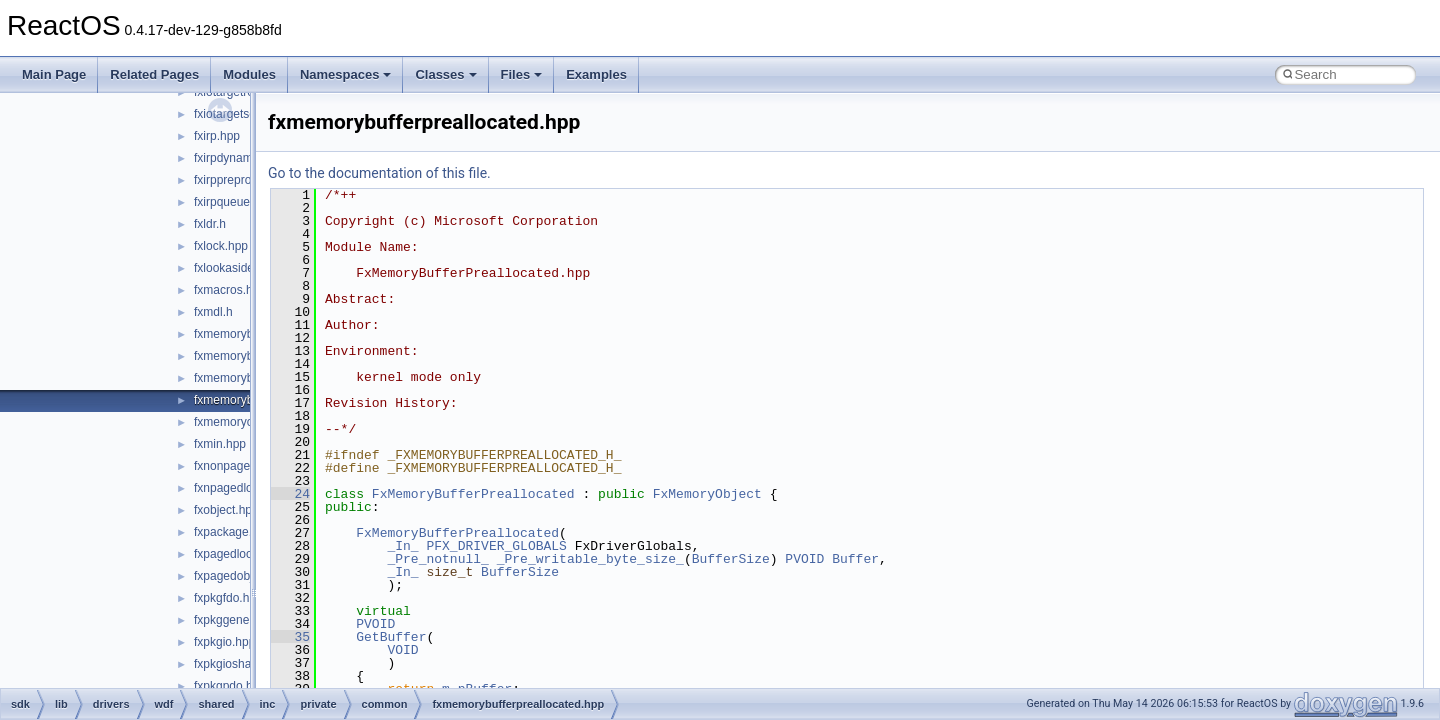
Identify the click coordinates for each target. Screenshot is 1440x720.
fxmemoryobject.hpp (248, 422)
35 (290, 637)
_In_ (402, 546)
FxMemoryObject (707, 494)
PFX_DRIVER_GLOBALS (496, 546)
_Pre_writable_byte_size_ (590, 559)
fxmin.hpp (220, 444)
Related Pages (154, 74)
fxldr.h (210, 224)
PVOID (804, 559)
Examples (596, 74)
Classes (445, 74)
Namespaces (346, 74)
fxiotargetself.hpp (239, 114)
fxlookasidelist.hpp (243, 268)
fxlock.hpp (221, 246)
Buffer (855, 559)
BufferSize (731, 559)
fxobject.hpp (226, 510)
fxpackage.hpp (233, 532)
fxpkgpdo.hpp (230, 686)
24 (290, 494)
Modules (249, 74)
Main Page (54, 74)
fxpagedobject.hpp (243, 576)
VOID (402, 650)
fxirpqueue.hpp (233, 202)
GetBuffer (391, 637)
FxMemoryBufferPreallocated (473, 494)
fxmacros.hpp (230, 290)
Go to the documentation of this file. (379, 173)
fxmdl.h (213, 312)
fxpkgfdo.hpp (228, 598)
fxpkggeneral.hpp (240, 620)
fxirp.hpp (217, 136)
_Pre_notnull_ (437, 559)
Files (522, 74)
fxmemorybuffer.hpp (247, 334)
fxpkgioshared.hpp (243, 664)
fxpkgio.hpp (224, 642)
